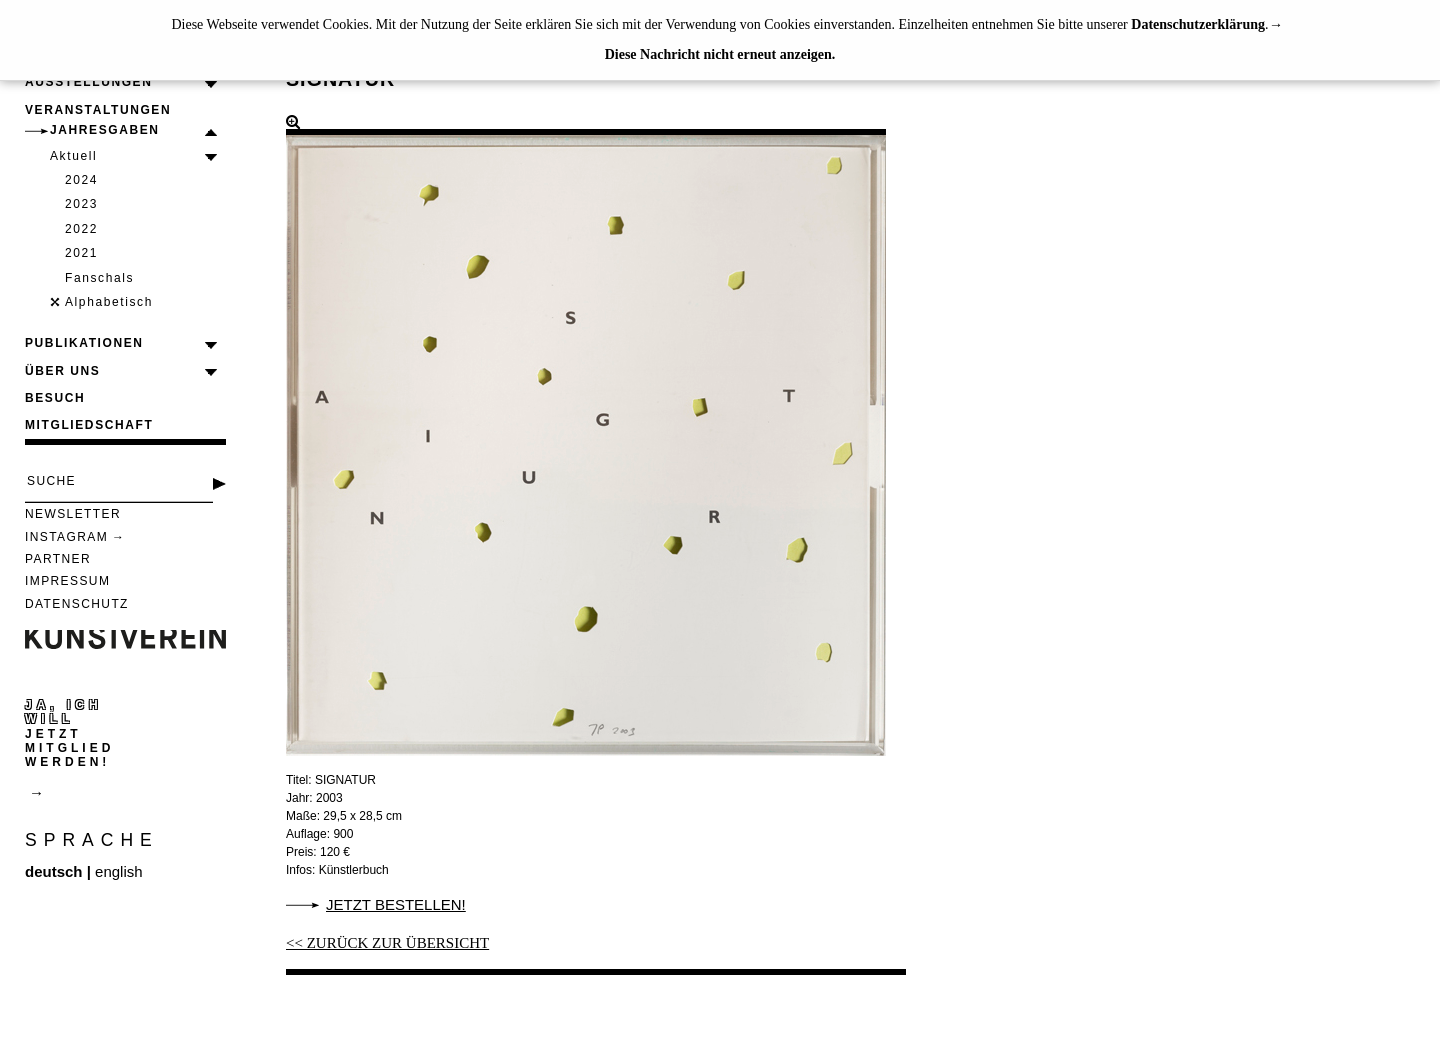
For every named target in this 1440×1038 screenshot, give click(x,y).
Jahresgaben (105, 130)
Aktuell (73, 156)
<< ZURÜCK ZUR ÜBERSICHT (387, 943)
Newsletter (73, 514)
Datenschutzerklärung (1198, 24)
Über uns (62, 371)
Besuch (55, 398)
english (119, 871)
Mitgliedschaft (89, 425)
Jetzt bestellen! (396, 904)
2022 (81, 229)
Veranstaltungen (98, 110)
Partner (58, 559)
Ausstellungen (88, 82)
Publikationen (84, 343)
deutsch (54, 871)
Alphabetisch (109, 302)
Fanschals (99, 278)
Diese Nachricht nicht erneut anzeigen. (720, 54)
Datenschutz (77, 604)
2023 (81, 204)
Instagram (66, 537)
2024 (81, 180)
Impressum (67, 581)
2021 (81, 253)
